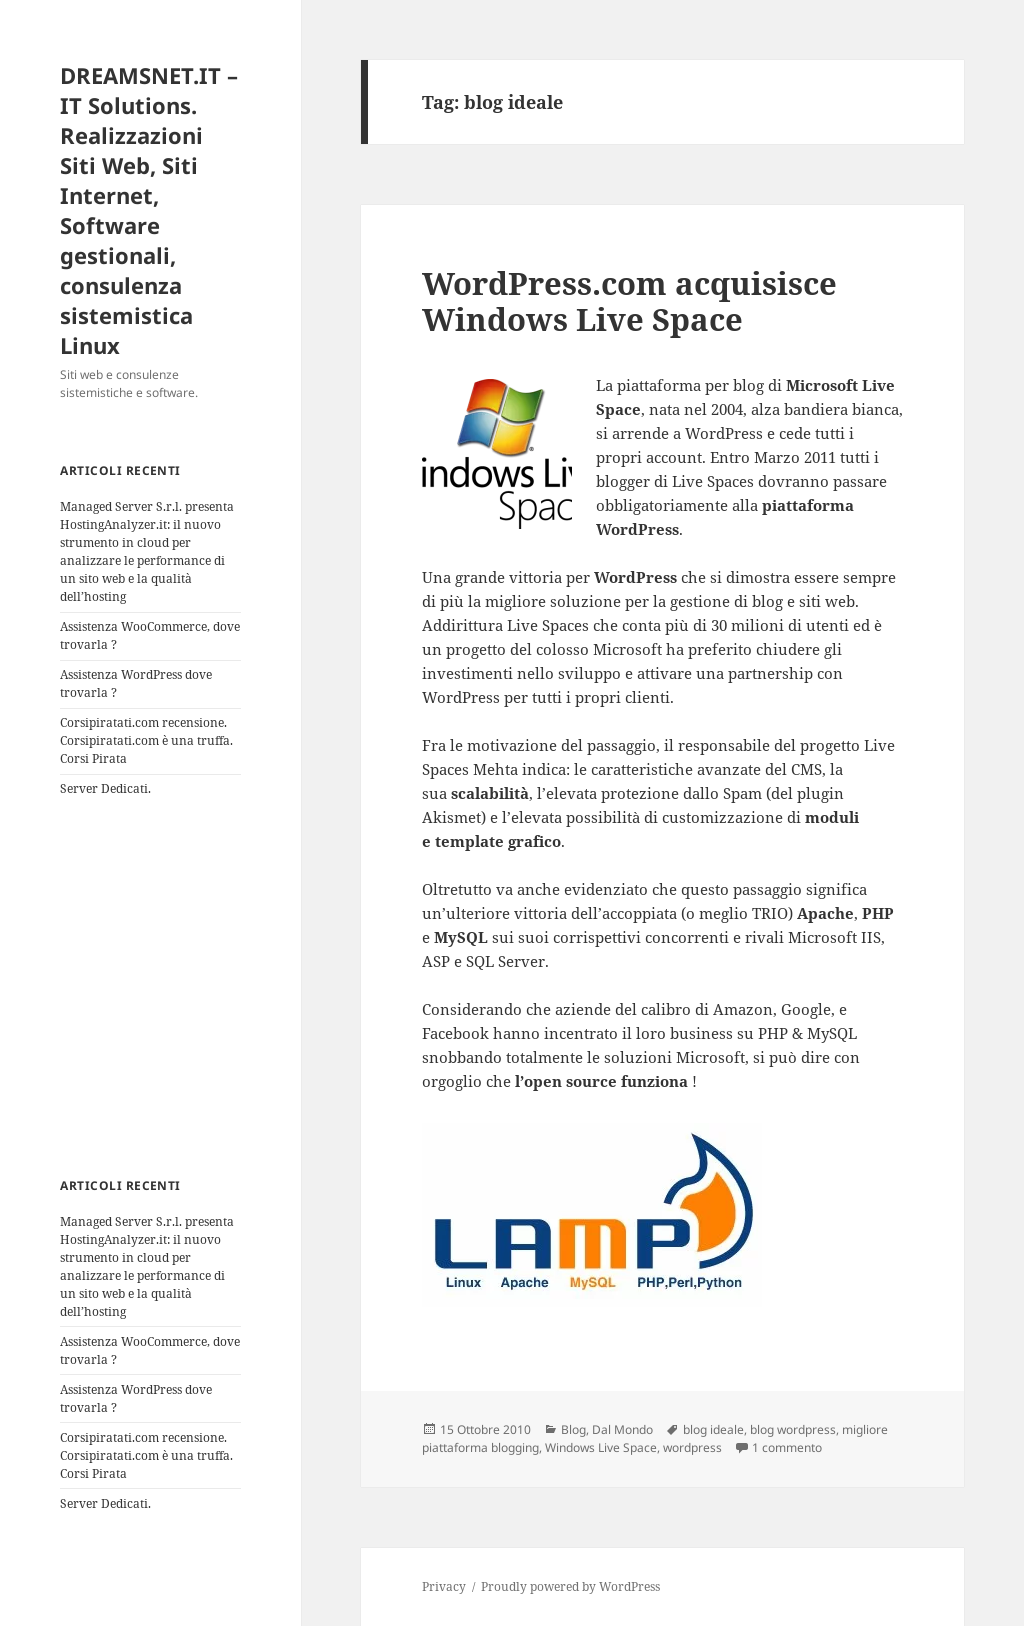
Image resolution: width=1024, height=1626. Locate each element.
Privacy (444, 1586)
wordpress (692, 1447)
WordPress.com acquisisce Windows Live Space (629, 301)
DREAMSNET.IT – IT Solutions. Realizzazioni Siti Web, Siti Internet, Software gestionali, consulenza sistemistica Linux (149, 210)
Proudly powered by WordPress (570, 1586)
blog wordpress (793, 1429)
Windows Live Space (601, 1447)
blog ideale (713, 1429)
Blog (573, 1429)
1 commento (787, 1447)
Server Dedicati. (105, 788)
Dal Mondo (622, 1429)
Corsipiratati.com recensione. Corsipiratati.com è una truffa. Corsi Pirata (146, 740)
